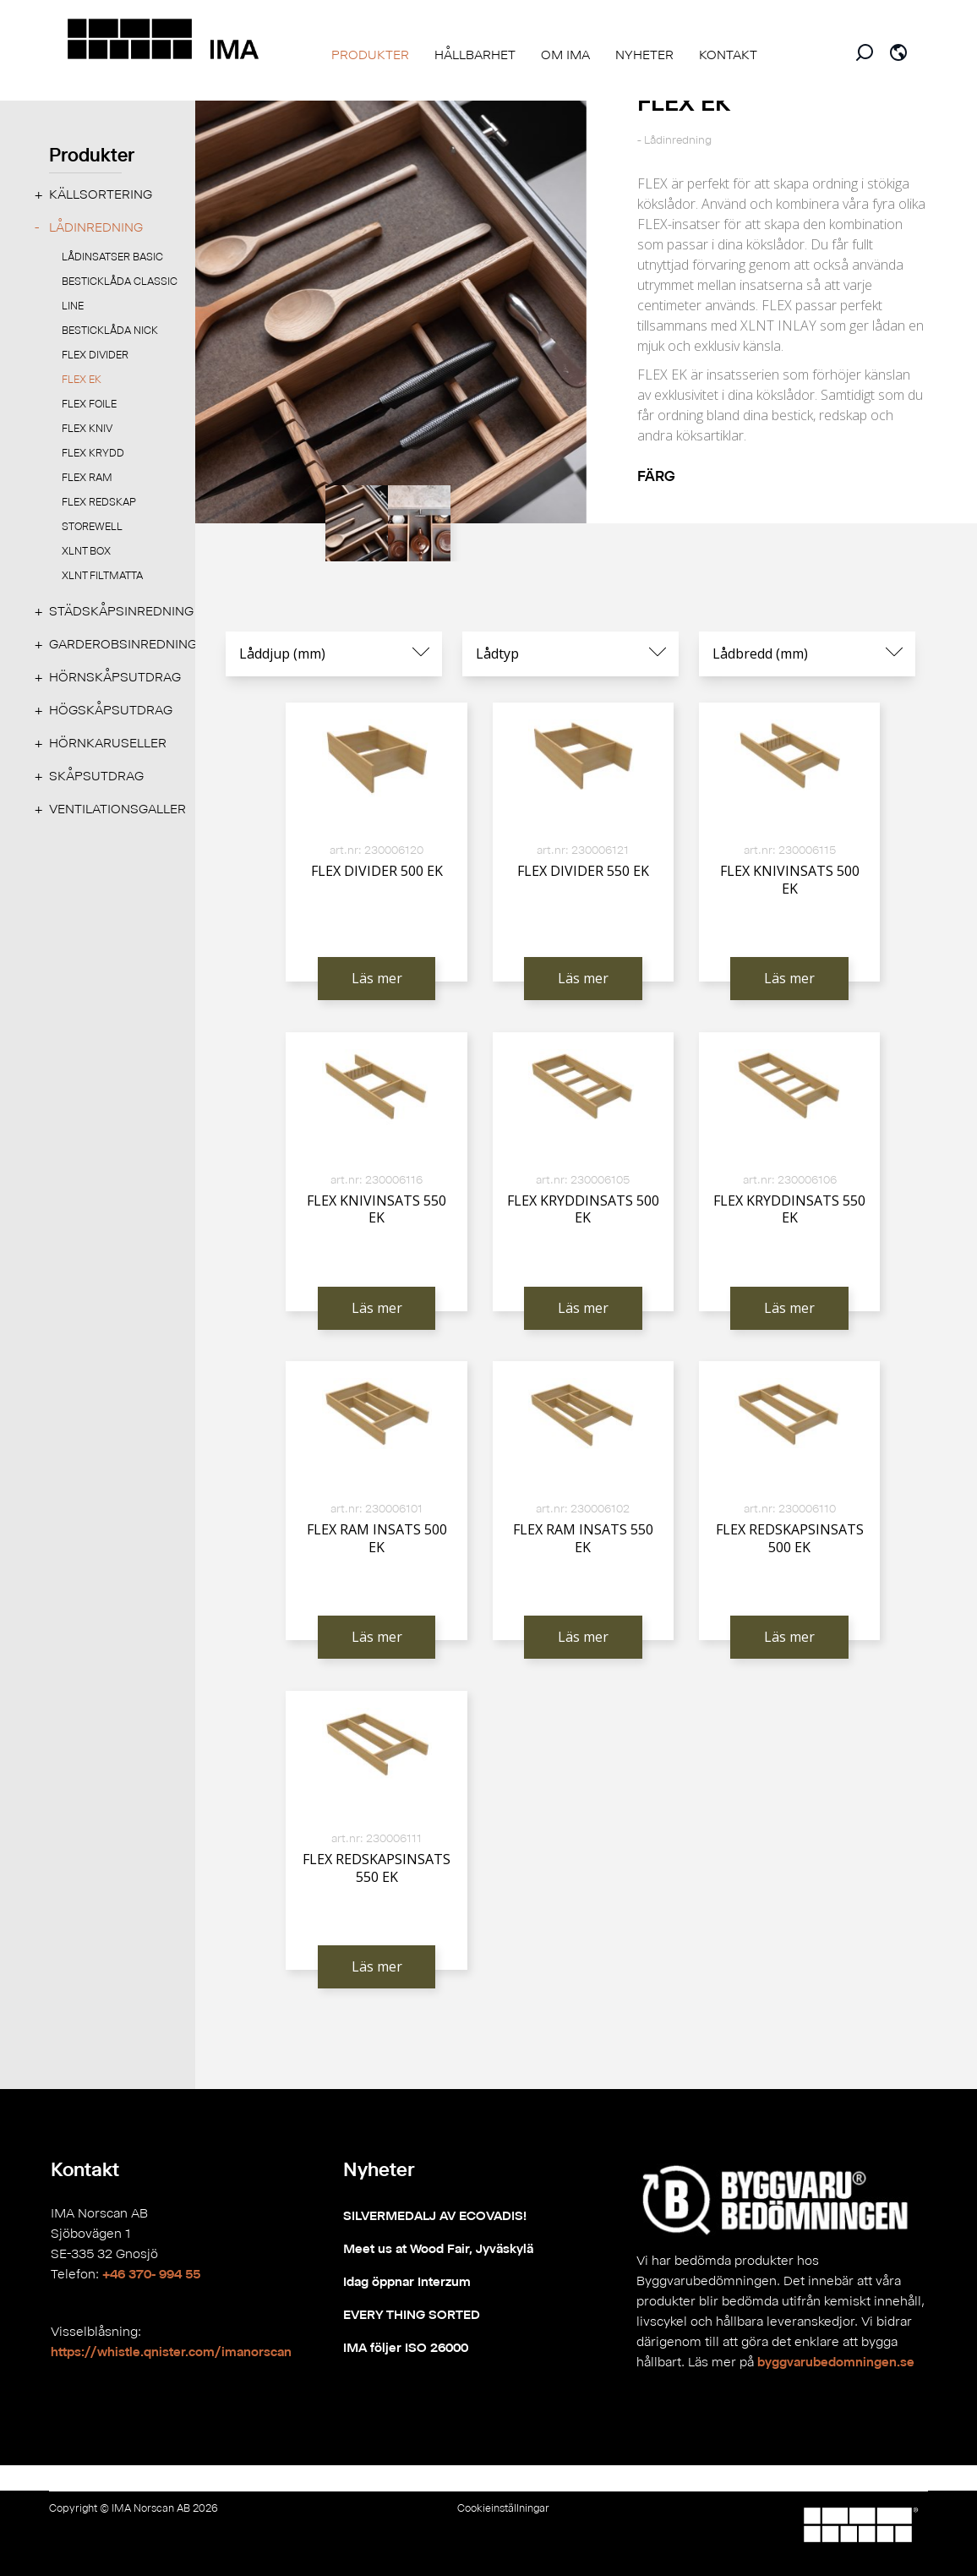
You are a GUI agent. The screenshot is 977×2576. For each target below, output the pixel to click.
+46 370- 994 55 (151, 2274)
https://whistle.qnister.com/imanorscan (171, 2352)
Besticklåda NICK (110, 330)
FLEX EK (81, 379)
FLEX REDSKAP (99, 501)
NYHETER (644, 54)
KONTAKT (728, 54)
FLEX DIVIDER (95, 354)
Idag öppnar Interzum (407, 2281)
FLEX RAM (87, 477)
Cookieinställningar (503, 2508)
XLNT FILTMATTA (102, 575)
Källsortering (100, 194)
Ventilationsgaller (117, 809)
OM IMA (565, 54)
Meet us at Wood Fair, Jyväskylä (438, 2248)
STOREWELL (92, 526)
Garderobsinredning (123, 644)
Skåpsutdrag (96, 776)
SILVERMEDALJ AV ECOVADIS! (435, 2215)
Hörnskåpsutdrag (115, 677)
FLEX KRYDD (93, 452)
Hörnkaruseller (107, 743)
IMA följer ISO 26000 (405, 2347)
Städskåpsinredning (121, 611)
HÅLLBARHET (475, 54)
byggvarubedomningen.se (835, 2362)
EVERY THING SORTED (411, 2314)
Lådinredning (96, 227)
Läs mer (377, 978)
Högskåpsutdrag (110, 710)
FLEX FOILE (89, 403)
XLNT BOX (86, 550)
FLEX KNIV (87, 428)
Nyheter (379, 2169)
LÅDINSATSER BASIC (112, 256)
